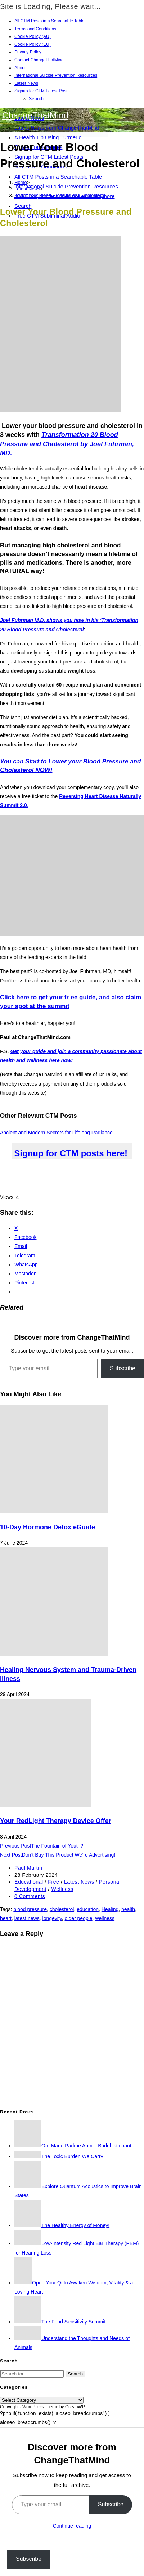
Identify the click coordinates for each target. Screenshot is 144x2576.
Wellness (62, 1889)
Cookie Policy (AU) (32, 36)
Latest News (26, 83)
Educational (28, 1882)
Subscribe (122, 1368)
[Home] (20, 182)
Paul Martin (28, 1868)
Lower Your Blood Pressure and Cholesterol (59, 195)
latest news (27, 1918)
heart (6, 1918)
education (88, 1909)
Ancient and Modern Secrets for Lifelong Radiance (56, 1132)
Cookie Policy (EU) (32, 44)
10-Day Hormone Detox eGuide (47, 1527)
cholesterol (62, 1909)
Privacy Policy (27, 51)
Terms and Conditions (35, 28)
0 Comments (29, 1896)
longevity (52, 1918)
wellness (104, 1918)
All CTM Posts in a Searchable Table (49, 20)
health (128, 1909)
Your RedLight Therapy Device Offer (55, 1820)
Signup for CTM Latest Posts (41, 90)
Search (36, 98)
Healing (110, 1909)
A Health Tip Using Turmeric (47, 137)
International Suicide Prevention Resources (55, 75)
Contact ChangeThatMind (39, 59)
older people (79, 1918)
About (20, 67)
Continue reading (72, 2526)
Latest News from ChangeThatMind (56, 127)
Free (53, 1882)
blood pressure (30, 1909)
